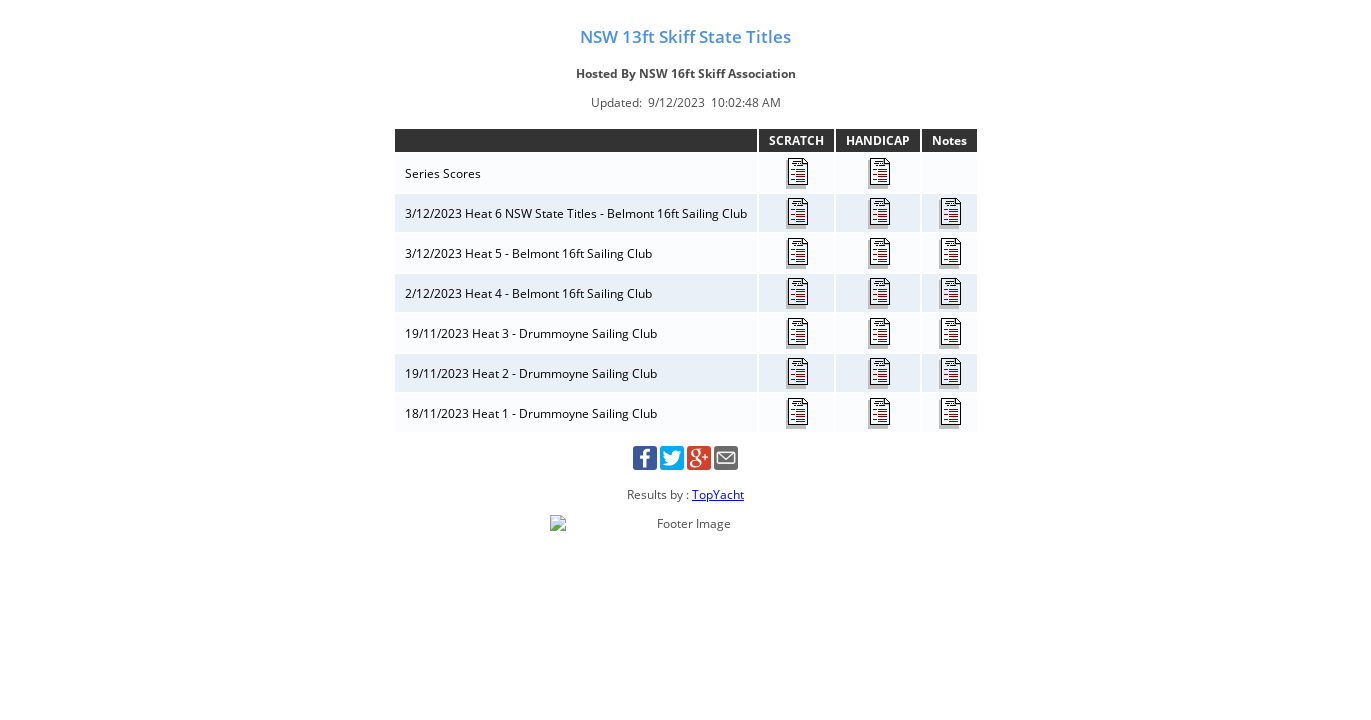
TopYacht (718, 494)
